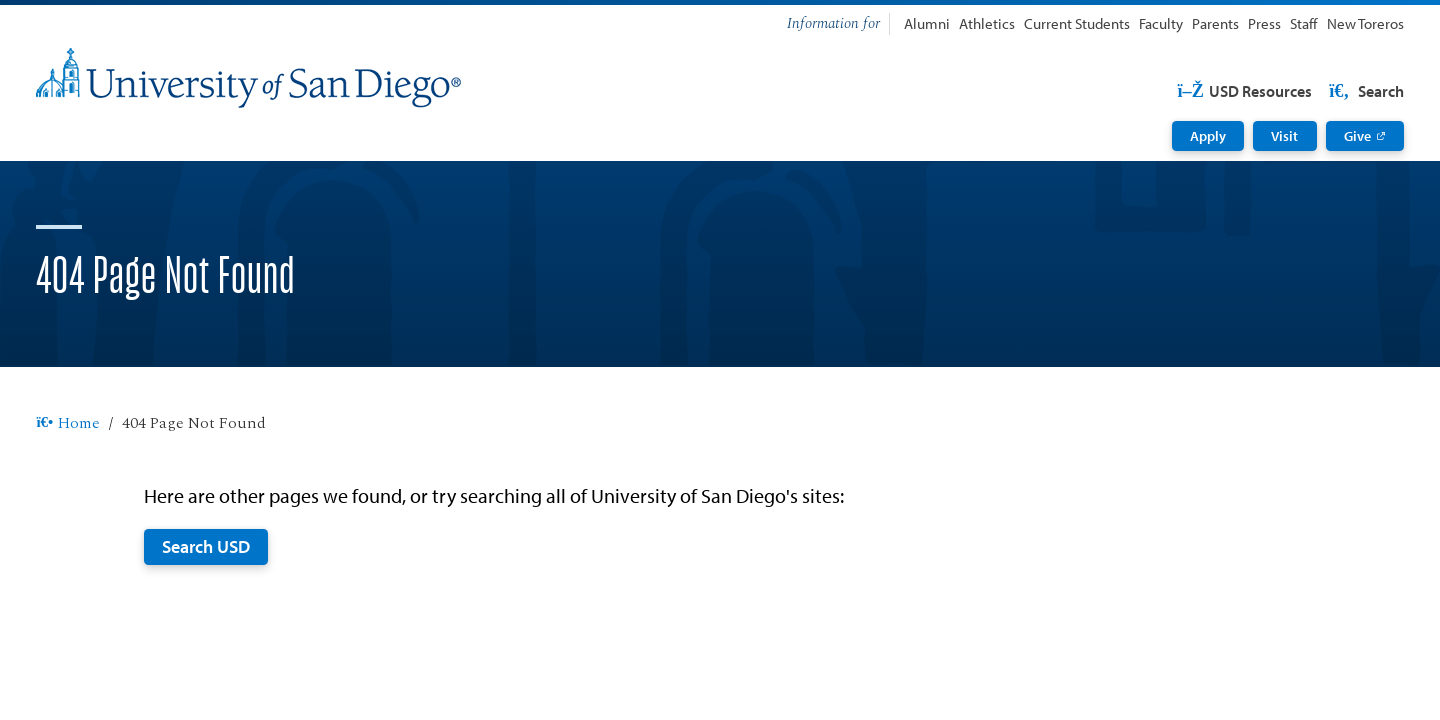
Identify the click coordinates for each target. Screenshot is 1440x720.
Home (67, 424)
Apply (1208, 136)
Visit (1284, 136)
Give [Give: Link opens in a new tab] (1357, 136)
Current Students (1077, 23)
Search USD (206, 546)
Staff (1303, 23)
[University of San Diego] (248, 78)
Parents (1215, 23)
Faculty (1161, 23)
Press (1264, 23)
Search (1365, 91)
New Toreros (1365, 23)
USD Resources (1244, 91)
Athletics (987, 23)
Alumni (927, 23)
